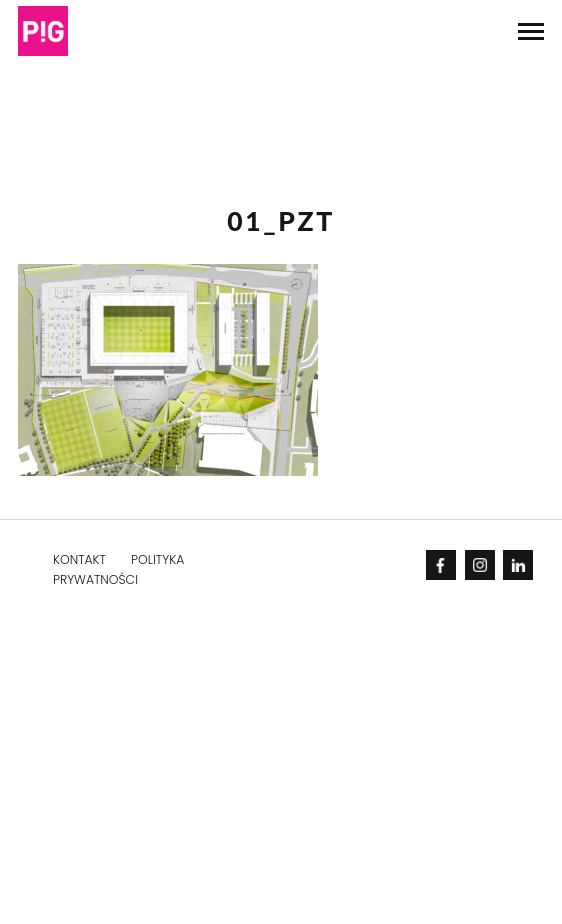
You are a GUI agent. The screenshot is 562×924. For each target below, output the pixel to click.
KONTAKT (79, 559)
